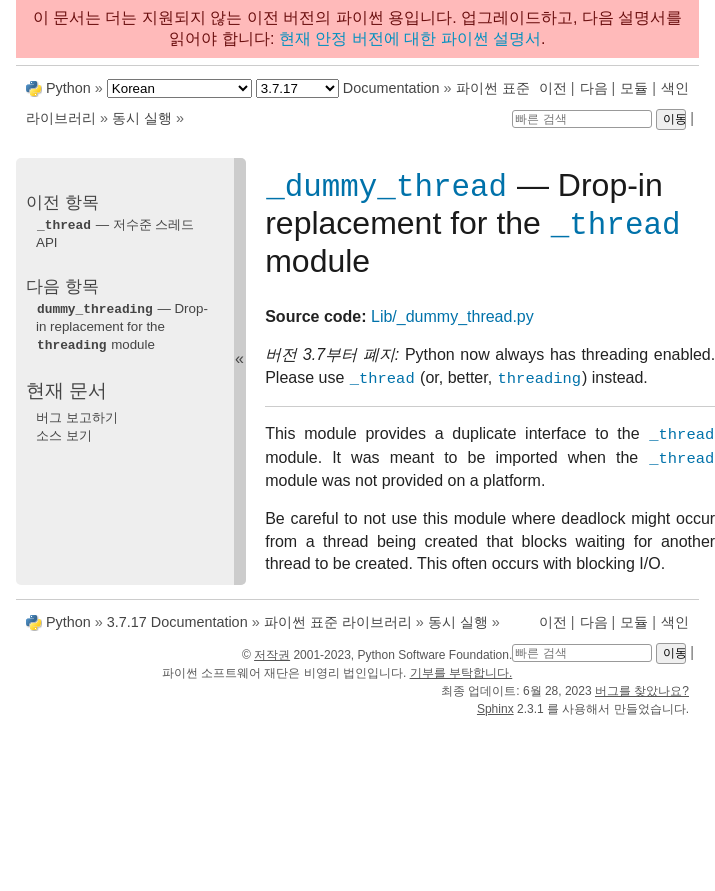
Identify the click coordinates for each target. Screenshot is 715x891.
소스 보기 (64, 432)
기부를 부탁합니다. (461, 681)
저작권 (272, 663)
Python (68, 88)
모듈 (634, 88)
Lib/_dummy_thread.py (452, 324)
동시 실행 (142, 118)
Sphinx (495, 717)
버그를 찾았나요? (642, 699)
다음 (594, 88)
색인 (675, 88)
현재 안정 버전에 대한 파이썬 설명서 (410, 38)
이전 (553, 88)
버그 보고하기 (77, 414)
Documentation (391, 88)
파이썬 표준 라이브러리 (338, 630)
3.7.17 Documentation (177, 630)
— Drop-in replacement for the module (122, 325)
